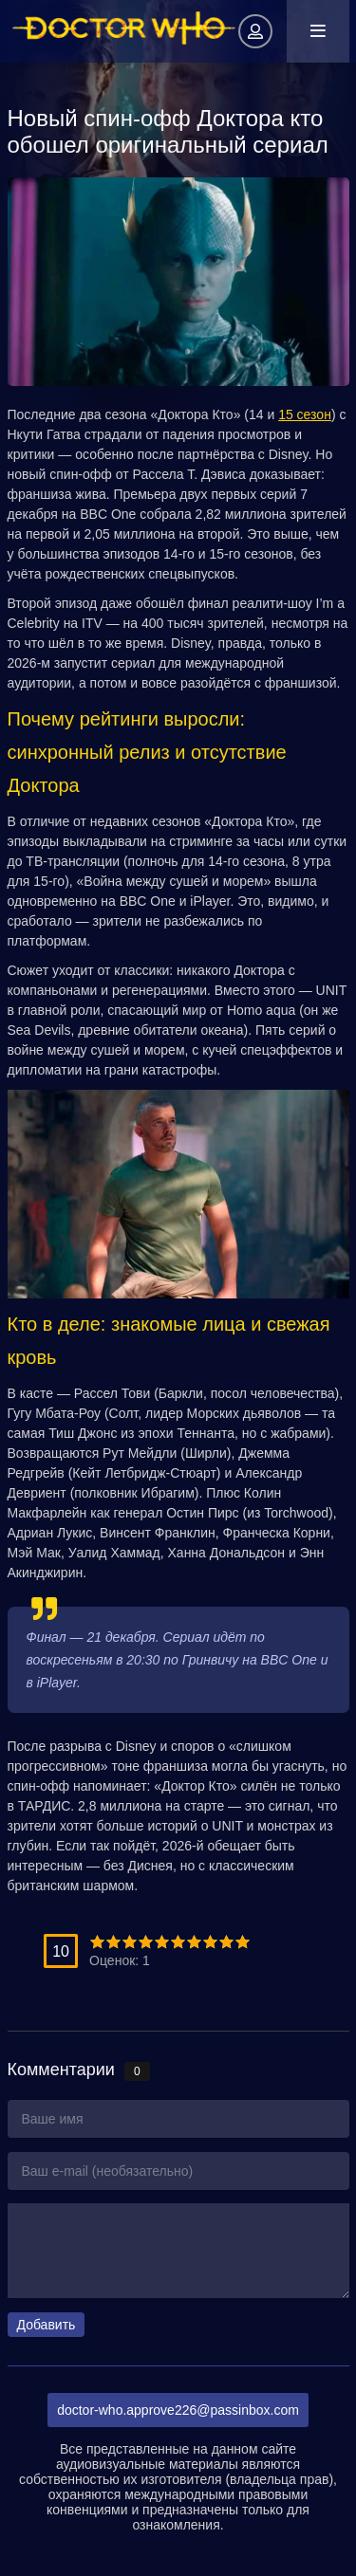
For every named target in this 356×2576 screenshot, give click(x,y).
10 (242, 1942)
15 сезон (304, 414)
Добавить (46, 2324)
